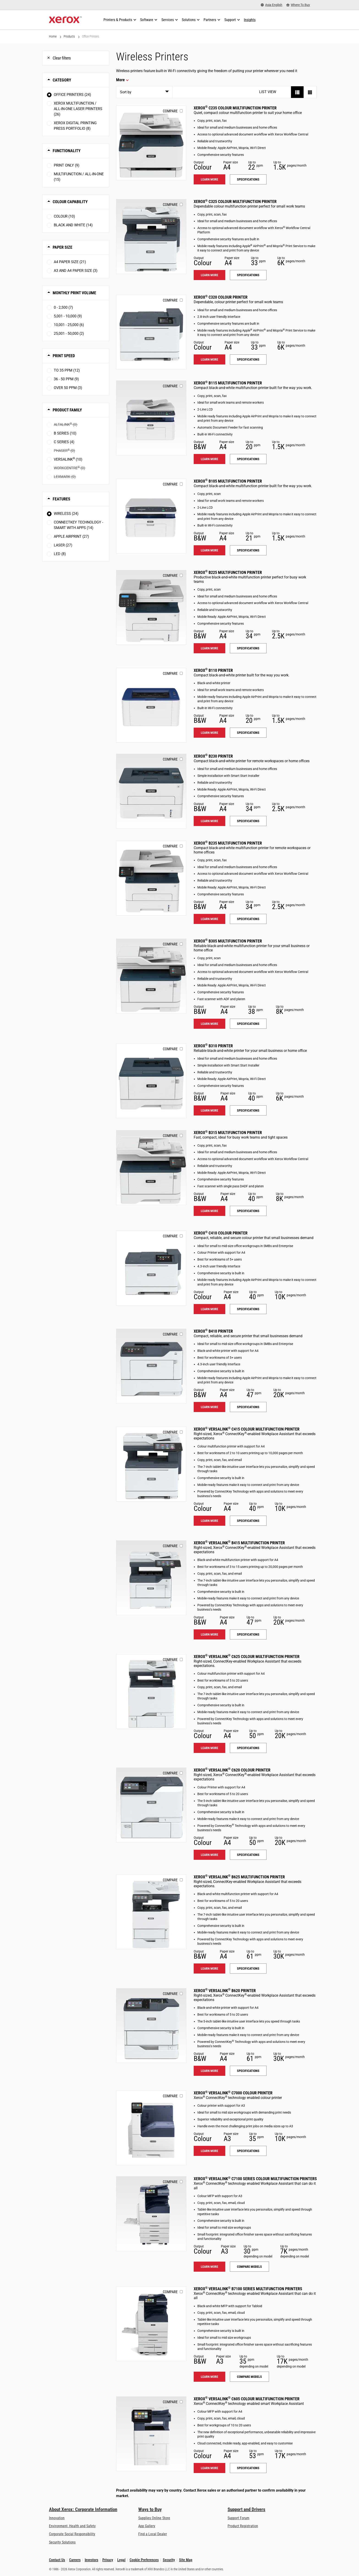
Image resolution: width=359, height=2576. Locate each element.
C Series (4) (64, 442)
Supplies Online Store (154, 2518)
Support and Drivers (246, 2509)
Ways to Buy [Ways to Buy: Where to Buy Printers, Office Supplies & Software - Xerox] (150, 2509)
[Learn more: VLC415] (151, 1464)
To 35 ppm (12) (67, 370)
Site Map (185, 2560)
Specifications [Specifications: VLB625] (248, 1968)
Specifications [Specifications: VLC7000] (248, 2151)
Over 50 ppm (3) (68, 388)
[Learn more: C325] (151, 236)
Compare (170, 111)
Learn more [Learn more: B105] (209, 550)
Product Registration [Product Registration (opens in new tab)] (243, 2526)
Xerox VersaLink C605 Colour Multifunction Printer (246, 2398)
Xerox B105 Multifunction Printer (228, 481)
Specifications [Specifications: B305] (248, 1024)
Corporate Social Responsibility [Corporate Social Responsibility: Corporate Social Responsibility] (72, 2534)
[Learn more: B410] (151, 1366)
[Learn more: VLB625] (151, 1911)
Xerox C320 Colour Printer (220, 297)
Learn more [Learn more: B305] (209, 1024)
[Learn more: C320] (151, 332)
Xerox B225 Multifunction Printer (228, 572)
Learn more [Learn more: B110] (209, 732)
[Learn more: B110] (151, 705)
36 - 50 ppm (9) (66, 379)
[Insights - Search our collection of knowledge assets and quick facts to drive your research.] (250, 20)
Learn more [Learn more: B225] (209, 648)
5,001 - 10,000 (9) (68, 316)
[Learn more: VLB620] (151, 2025)
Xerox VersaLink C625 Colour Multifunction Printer (246, 1656)
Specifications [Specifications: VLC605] (248, 2468)
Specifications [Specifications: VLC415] (248, 1521)
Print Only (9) (66, 165)
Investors (91, 2560)
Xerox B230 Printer (213, 756)
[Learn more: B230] (151, 791)
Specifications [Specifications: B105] (248, 550)
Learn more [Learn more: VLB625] (209, 1968)
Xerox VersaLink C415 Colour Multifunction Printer (246, 1429)
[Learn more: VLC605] (151, 2433)
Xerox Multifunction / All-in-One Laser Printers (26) (78, 108)
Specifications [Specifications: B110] (248, 732)
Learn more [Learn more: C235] (209, 179)
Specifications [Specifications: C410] (248, 1309)
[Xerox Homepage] (65, 20)
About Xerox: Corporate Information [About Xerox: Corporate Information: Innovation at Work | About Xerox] (83, 2509)
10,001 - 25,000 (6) (69, 325)
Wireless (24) (66, 513)
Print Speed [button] (64, 355)
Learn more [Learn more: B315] (209, 1211)
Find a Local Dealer (152, 2534)
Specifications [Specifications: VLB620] (248, 2071)
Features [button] (61, 499)
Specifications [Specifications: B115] (248, 459)
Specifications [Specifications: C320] (248, 359)
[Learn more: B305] (151, 976)
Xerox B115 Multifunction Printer (228, 383)
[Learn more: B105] (151, 516)
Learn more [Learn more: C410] (209, 1309)
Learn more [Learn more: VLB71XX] (209, 2377)
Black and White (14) (73, 225)
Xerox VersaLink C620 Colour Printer (232, 1770)
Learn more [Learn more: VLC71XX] (209, 2266)
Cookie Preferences (144, 2560)
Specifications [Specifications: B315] (248, 1211)
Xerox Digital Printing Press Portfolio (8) (75, 126)
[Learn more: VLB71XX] (151, 2323)
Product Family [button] (67, 410)
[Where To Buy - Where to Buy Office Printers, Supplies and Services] (298, 4)
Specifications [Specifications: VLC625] (248, 1748)
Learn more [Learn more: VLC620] (209, 1855)
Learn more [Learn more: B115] (209, 459)
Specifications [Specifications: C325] (248, 275)
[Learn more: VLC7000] (151, 2127)
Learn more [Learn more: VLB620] (209, 2071)
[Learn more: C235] (151, 142)
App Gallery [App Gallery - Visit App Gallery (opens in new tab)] (146, 2526)
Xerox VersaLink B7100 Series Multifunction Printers (248, 2288)
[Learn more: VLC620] (151, 1805)
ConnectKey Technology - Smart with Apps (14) (78, 525)
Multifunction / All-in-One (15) (79, 177)
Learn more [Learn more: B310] (209, 1110)
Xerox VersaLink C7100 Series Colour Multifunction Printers (255, 2178)
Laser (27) (63, 545)
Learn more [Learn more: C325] (209, 275)
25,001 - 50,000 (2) (69, 333)
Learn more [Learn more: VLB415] (209, 1634)
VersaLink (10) (68, 459)
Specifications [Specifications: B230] (248, 821)
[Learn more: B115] (151, 418)
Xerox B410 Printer (213, 1331)
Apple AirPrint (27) (71, 536)
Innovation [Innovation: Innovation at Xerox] (57, 2518)
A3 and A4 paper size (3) (76, 270)
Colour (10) (64, 216)
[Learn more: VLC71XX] (151, 2213)
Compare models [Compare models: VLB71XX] (249, 2377)
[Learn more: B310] (151, 1080)
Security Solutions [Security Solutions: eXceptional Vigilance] (62, 2542)
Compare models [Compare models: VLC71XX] (249, 2266)
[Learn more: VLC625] (151, 1691)
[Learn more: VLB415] (151, 1577)
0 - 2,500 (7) (63, 307)
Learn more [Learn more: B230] (209, 821)
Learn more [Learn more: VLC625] (209, 1748)
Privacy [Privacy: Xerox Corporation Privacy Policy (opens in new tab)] (107, 2560)
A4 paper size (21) (70, 262)
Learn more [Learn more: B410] (209, 1407)
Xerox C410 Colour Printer (220, 1233)
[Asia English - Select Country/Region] (271, 4)
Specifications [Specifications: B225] (248, 648)
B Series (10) (65, 433)
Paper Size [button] (62, 247)
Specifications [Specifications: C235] (248, 179)
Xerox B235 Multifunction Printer (228, 843)
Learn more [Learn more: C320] (209, 359)
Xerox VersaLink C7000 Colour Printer (233, 2092)
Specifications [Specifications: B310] (248, 1110)
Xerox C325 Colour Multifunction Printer (235, 201)
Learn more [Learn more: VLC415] (209, 1521)
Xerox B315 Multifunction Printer (228, 1132)
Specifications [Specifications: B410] (248, 1407)
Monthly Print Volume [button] (74, 292)
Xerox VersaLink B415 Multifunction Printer (239, 1542)
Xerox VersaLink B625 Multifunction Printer (239, 1876)
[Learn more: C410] (151, 1268)
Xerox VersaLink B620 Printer (225, 1990)
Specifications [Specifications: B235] (248, 919)
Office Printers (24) (72, 94)
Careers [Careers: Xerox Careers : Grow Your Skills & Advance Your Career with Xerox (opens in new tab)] (75, 2560)
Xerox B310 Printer (213, 1045)
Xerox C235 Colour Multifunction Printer (235, 107)
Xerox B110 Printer (213, 670)
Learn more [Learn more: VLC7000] (209, 2151)
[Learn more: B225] (151, 607)
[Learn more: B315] (151, 1167)
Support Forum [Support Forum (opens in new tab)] (238, 2518)
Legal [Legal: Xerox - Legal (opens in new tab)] (121, 2560)
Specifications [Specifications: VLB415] (248, 1634)
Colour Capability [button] (70, 201)
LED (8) (60, 554)
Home (53, 36)
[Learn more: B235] (151, 878)
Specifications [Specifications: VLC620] (248, 1855)
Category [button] (62, 80)
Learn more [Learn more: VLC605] (209, 2468)
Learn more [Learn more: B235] (209, 919)
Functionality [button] (67, 150)
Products (69, 36)
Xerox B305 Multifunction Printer (228, 941)
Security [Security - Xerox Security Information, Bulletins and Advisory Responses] (169, 2560)
